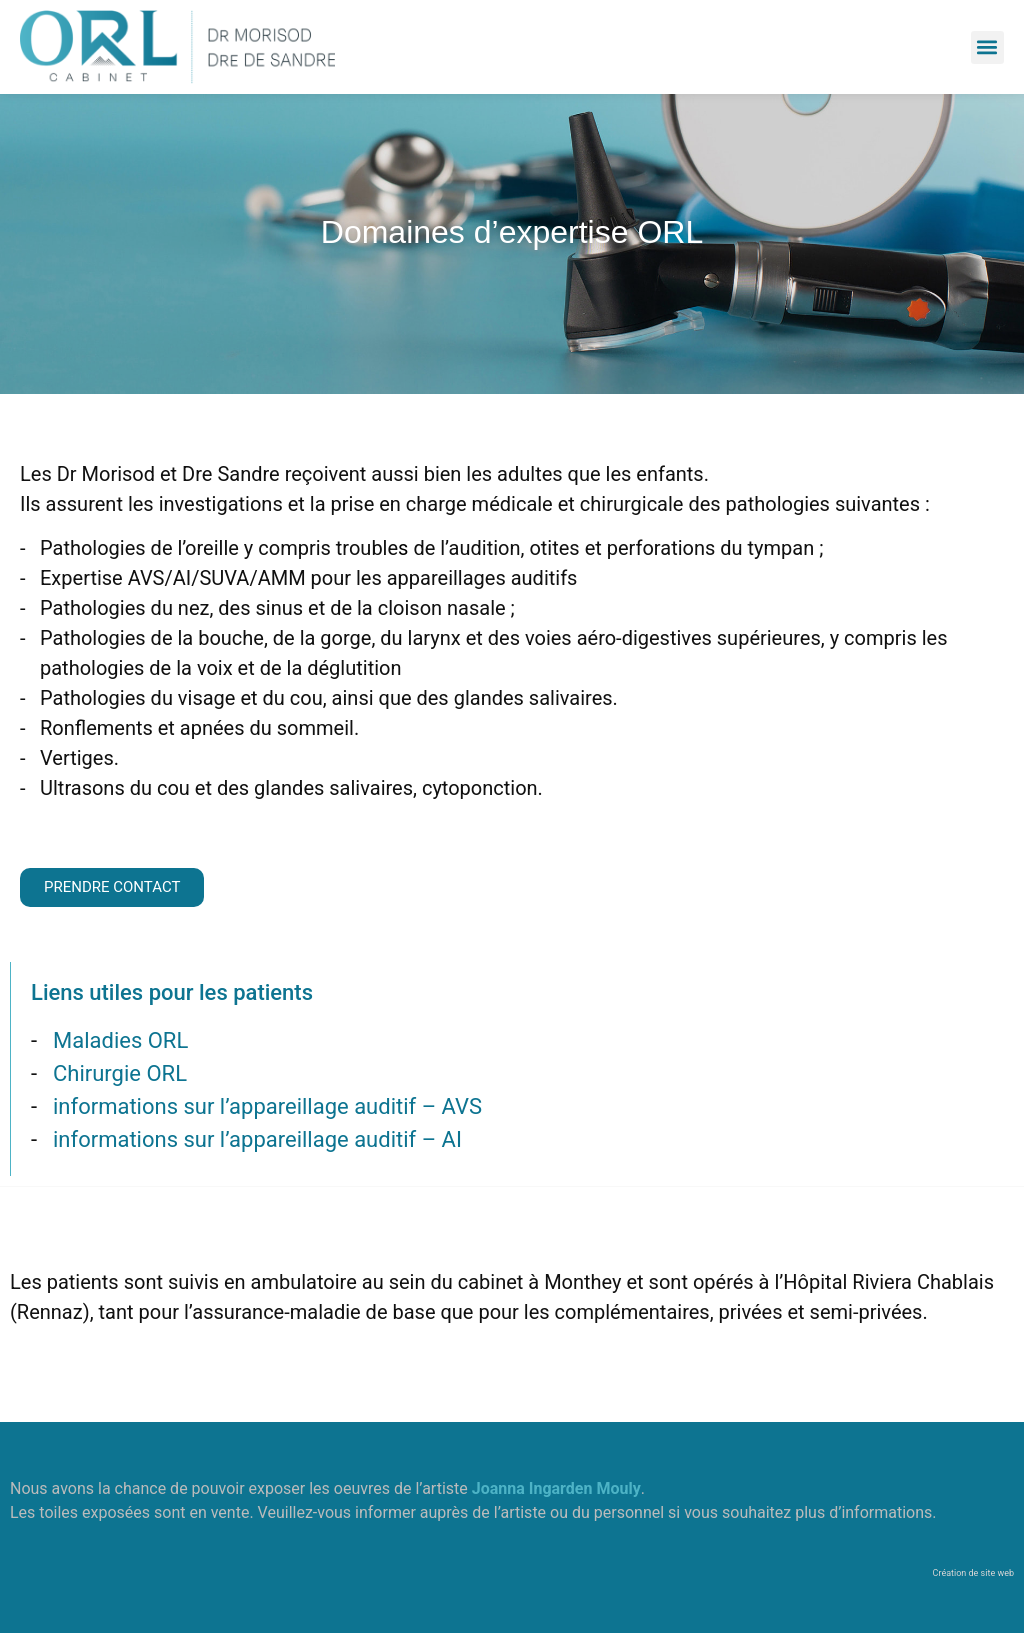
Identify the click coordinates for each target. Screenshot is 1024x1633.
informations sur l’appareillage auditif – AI (257, 1139)
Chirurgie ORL (120, 1073)
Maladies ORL (120, 1040)
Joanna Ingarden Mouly (556, 1488)
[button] (987, 47)
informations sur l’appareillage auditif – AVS (267, 1106)
